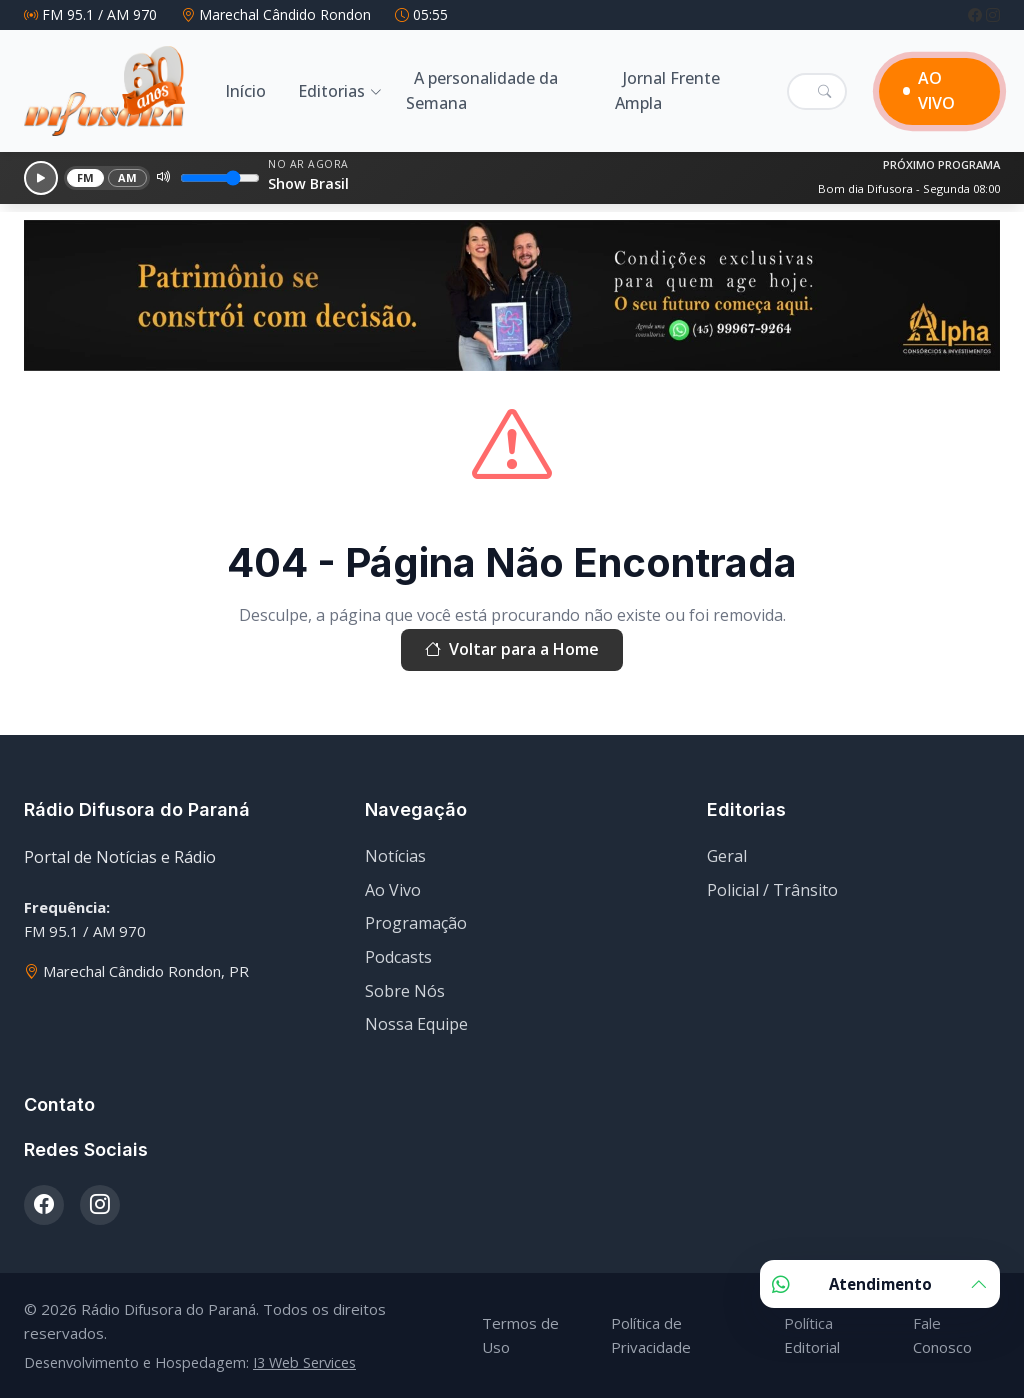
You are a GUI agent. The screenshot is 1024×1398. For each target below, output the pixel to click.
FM (86, 177)
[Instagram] (993, 14)
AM (128, 177)
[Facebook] (977, 14)
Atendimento (880, 1284)
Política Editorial (812, 1335)
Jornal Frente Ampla (667, 91)
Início (245, 91)
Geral (727, 856)
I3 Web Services (304, 1362)
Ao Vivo (393, 890)
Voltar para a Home (512, 650)
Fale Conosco (942, 1335)
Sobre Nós (405, 991)
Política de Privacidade (651, 1335)
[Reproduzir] (41, 178)
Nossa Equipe (416, 1024)
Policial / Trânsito (772, 890)
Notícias (395, 856)
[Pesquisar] (824, 91)
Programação (416, 923)
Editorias (331, 91)
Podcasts (398, 957)
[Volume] (220, 178)
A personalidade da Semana (482, 91)
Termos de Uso (520, 1335)
